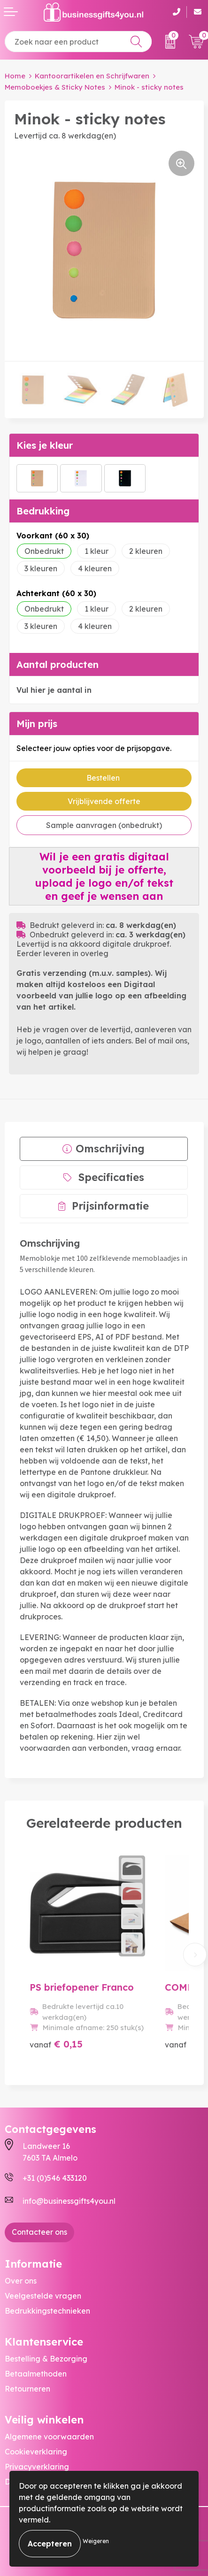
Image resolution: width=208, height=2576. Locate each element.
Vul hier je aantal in (54, 690)
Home (15, 75)
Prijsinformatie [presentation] (110, 1205)
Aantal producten (57, 664)
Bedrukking (42, 511)
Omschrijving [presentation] (110, 1148)
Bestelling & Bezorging (46, 2358)
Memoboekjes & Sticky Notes (55, 87)
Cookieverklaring (36, 2451)
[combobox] (78, 41)
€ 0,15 (56, 2044)
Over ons (21, 2280)
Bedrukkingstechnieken (47, 2310)
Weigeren (96, 2541)
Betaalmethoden (36, 2373)
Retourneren (27, 2388)
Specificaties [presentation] (111, 1177)
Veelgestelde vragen (43, 2295)
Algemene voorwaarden (49, 2436)
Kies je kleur (44, 445)
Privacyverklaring (37, 2466)
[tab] (104, 1149)
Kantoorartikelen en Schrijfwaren (92, 75)
